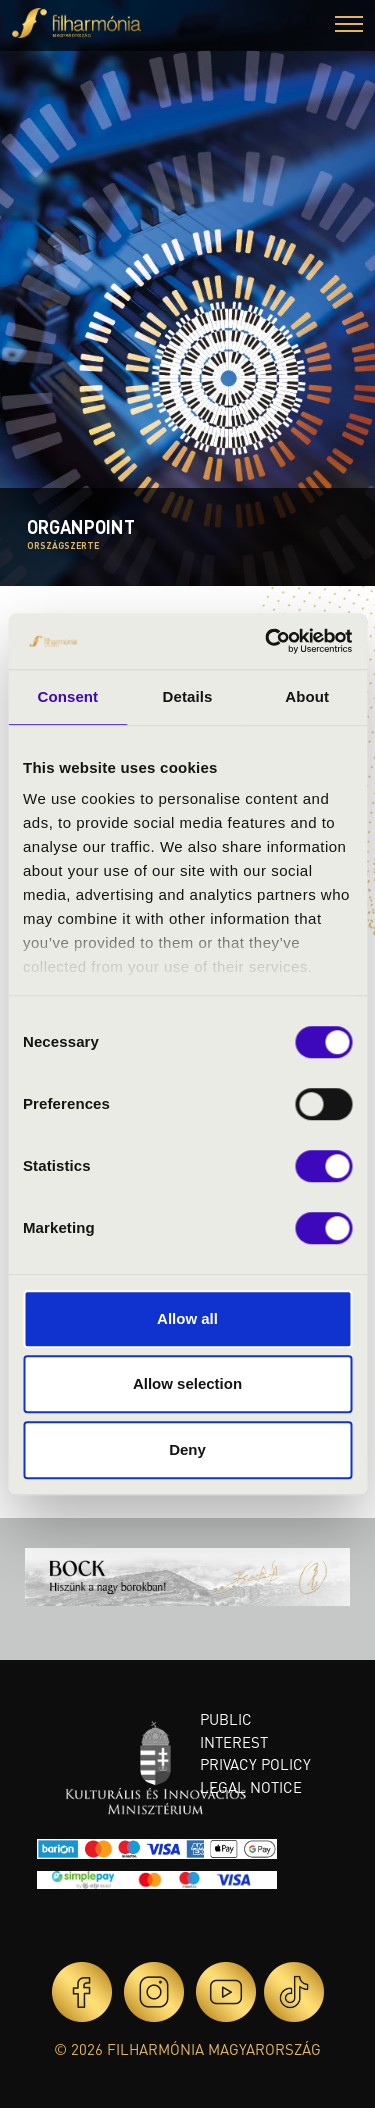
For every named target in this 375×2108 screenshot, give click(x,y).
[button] (349, 26)
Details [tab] (188, 696)
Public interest (234, 1730)
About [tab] (307, 696)
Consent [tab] (67, 696)
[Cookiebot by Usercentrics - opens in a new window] (267, 641)
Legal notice (251, 1787)
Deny (187, 1449)
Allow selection (187, 1383)
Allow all (187, 1318)
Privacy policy (255, 1764)
